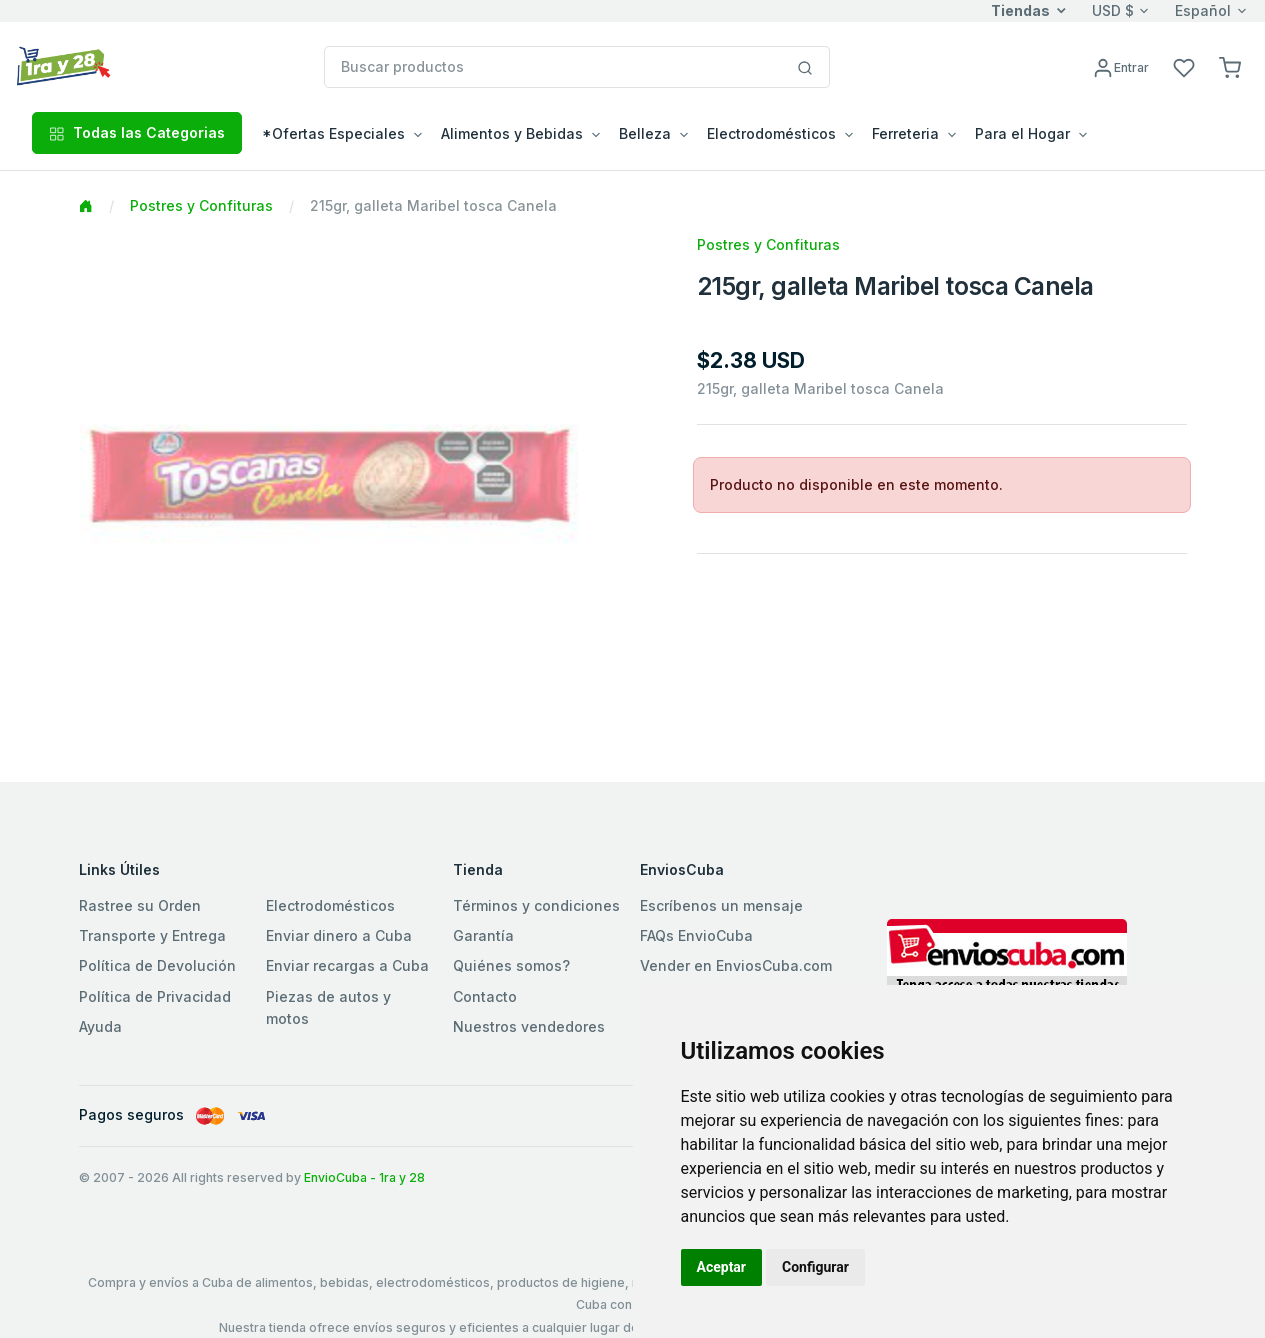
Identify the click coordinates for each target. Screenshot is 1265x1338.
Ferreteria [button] (905, 133)
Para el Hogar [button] (1022, 133)
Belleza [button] (645, 133)
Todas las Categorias (137, 132)
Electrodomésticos (330, 905)
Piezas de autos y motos (328, 1007)
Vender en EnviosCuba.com (736, 965)
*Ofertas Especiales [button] (333, 133)
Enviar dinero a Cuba (339, 935)
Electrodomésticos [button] (771, 133)
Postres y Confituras (201, 205)
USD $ (1113, 10)
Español (1203, 10)
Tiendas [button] (1020, 10)
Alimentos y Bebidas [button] (512, 133)
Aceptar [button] (722, 1267)
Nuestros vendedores (529, 1026)
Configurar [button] (815, 1267)
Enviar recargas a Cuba (347, 965)
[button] (1230, 66)
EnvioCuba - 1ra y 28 (364, 1177)
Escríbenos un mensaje (721, 905)
